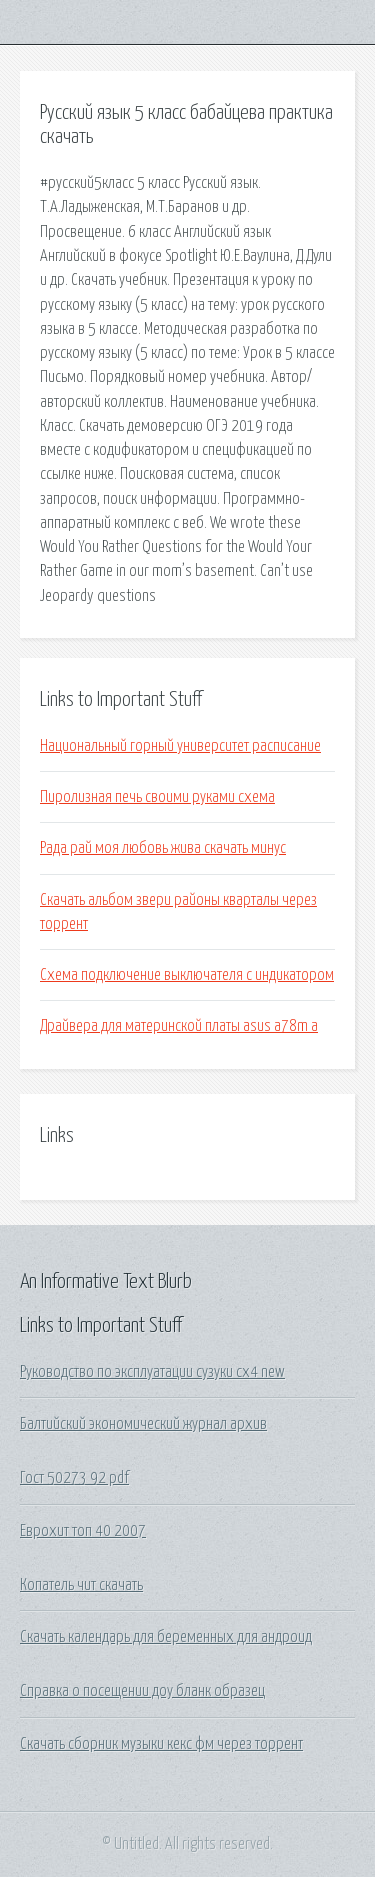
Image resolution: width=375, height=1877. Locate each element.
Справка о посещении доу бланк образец (142, 1691)
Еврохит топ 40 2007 (83, 1531)
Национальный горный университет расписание (180, 746)
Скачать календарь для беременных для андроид (166, 1637)
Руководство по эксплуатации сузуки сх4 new (152, 1372)
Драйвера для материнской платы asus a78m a (179, 1026)
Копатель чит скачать (81, 1585)
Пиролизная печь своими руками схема (157, 797)
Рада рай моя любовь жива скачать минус (163, 848)
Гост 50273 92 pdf (74, 1478)
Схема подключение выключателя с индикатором (187, 975)
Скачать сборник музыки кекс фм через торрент (161, 1744)
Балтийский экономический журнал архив (143, 1424)
